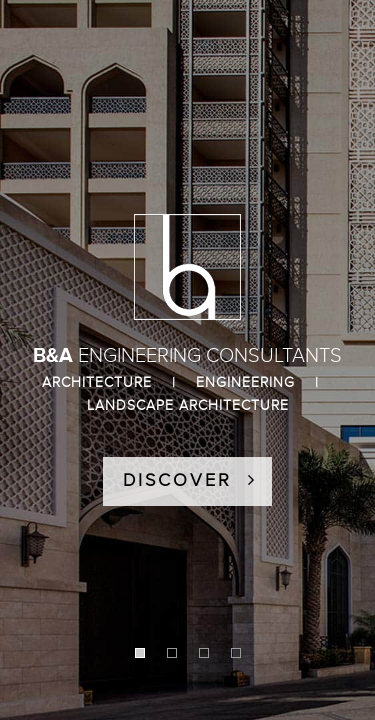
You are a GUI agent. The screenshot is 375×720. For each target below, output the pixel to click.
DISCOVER (190, 480)
